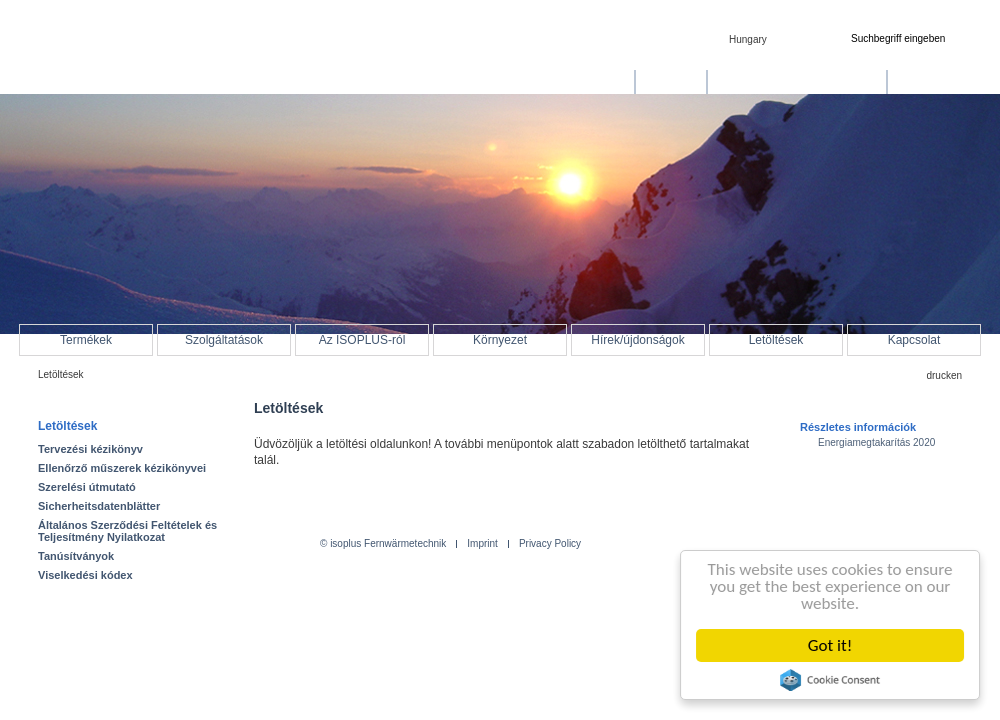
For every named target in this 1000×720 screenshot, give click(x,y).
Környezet (500, 340)
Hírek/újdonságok (637, 340)
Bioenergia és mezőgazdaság (797, 82)
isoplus (100, 56)
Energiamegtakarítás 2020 (876, 442)
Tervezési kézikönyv (90, 449)
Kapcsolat (914, 340)
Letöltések (776, 340)
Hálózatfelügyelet (944, 82)
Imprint (482, 544)
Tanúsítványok (76, 556)
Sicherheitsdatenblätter (99, 506)
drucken (944, 375)
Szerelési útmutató (87, 487)
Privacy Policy (550, 544)
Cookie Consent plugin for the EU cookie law (830, 680)
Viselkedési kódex (85, 575)
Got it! (830, 645)
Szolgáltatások (224, 340)
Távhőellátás (590, 82)
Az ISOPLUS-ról (362, 340)
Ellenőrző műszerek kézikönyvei (122, 468)
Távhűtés (670, 82)
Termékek (86, 340)
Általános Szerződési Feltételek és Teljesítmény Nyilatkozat (127, 531)
